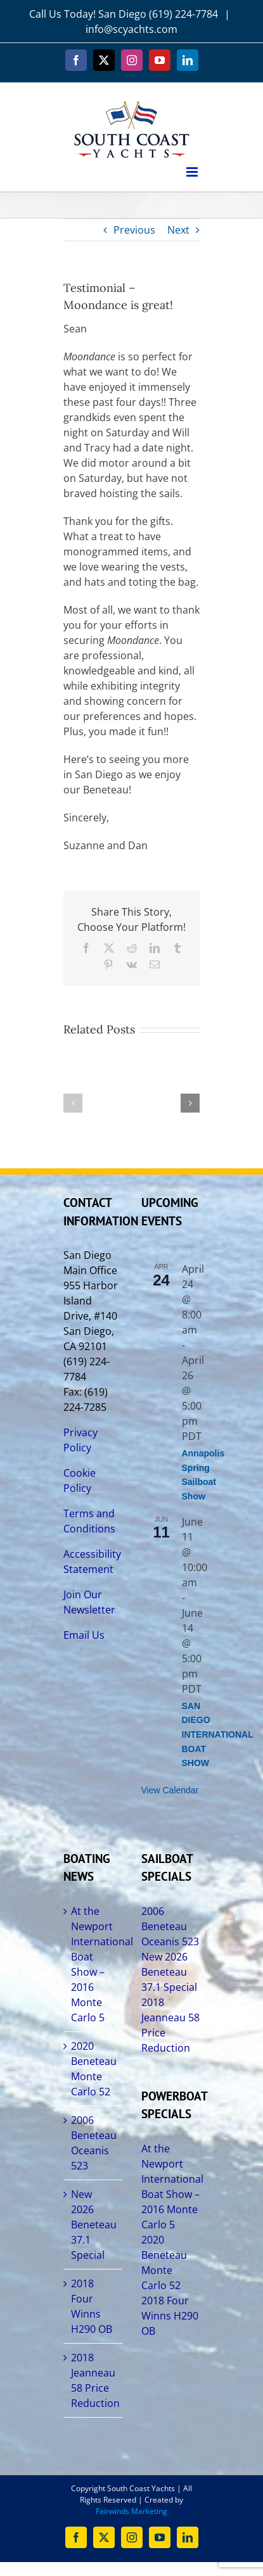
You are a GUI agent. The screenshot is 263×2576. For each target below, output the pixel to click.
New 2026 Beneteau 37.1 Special (93, 2224)
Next (178, 230)
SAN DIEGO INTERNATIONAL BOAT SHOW (217, 1735)
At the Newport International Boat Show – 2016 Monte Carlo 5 (93, 1964)
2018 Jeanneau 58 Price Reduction (93, 2380)
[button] (72, 1103)
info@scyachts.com (131, 29)
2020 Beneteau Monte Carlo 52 (93, 2069)
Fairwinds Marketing (131, 2511)
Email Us (84, 1635)
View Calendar (170, 1790)
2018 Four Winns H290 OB (91, 2306)
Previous (134, 230)
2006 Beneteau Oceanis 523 (93, 2143)
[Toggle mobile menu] (193, 172)
